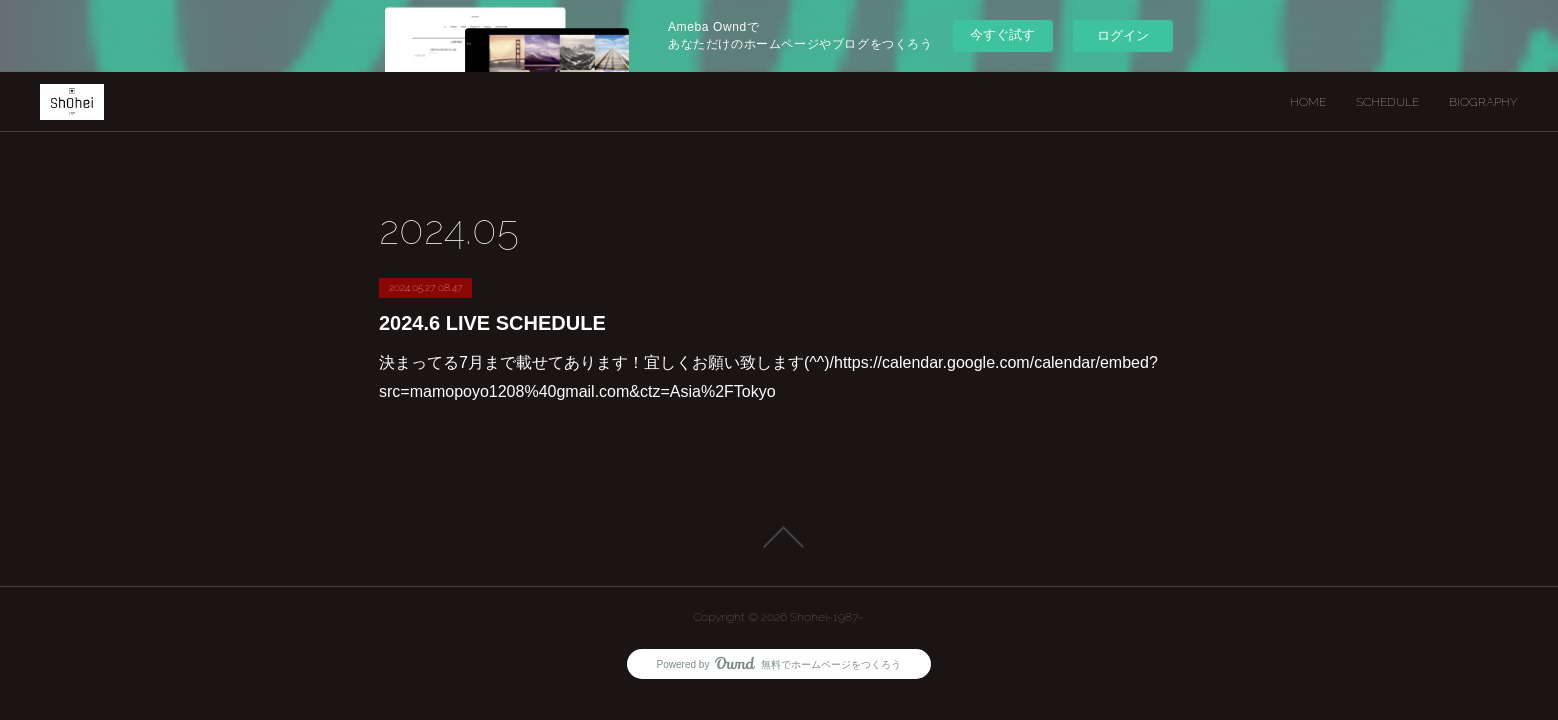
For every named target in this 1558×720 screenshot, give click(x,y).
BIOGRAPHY (1483, 102)
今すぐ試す (1002, 34)
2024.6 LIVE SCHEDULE (492, 323)
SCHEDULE (1387, 102)
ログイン (1123, 35)
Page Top (779, 537)
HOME (1308, 102)
